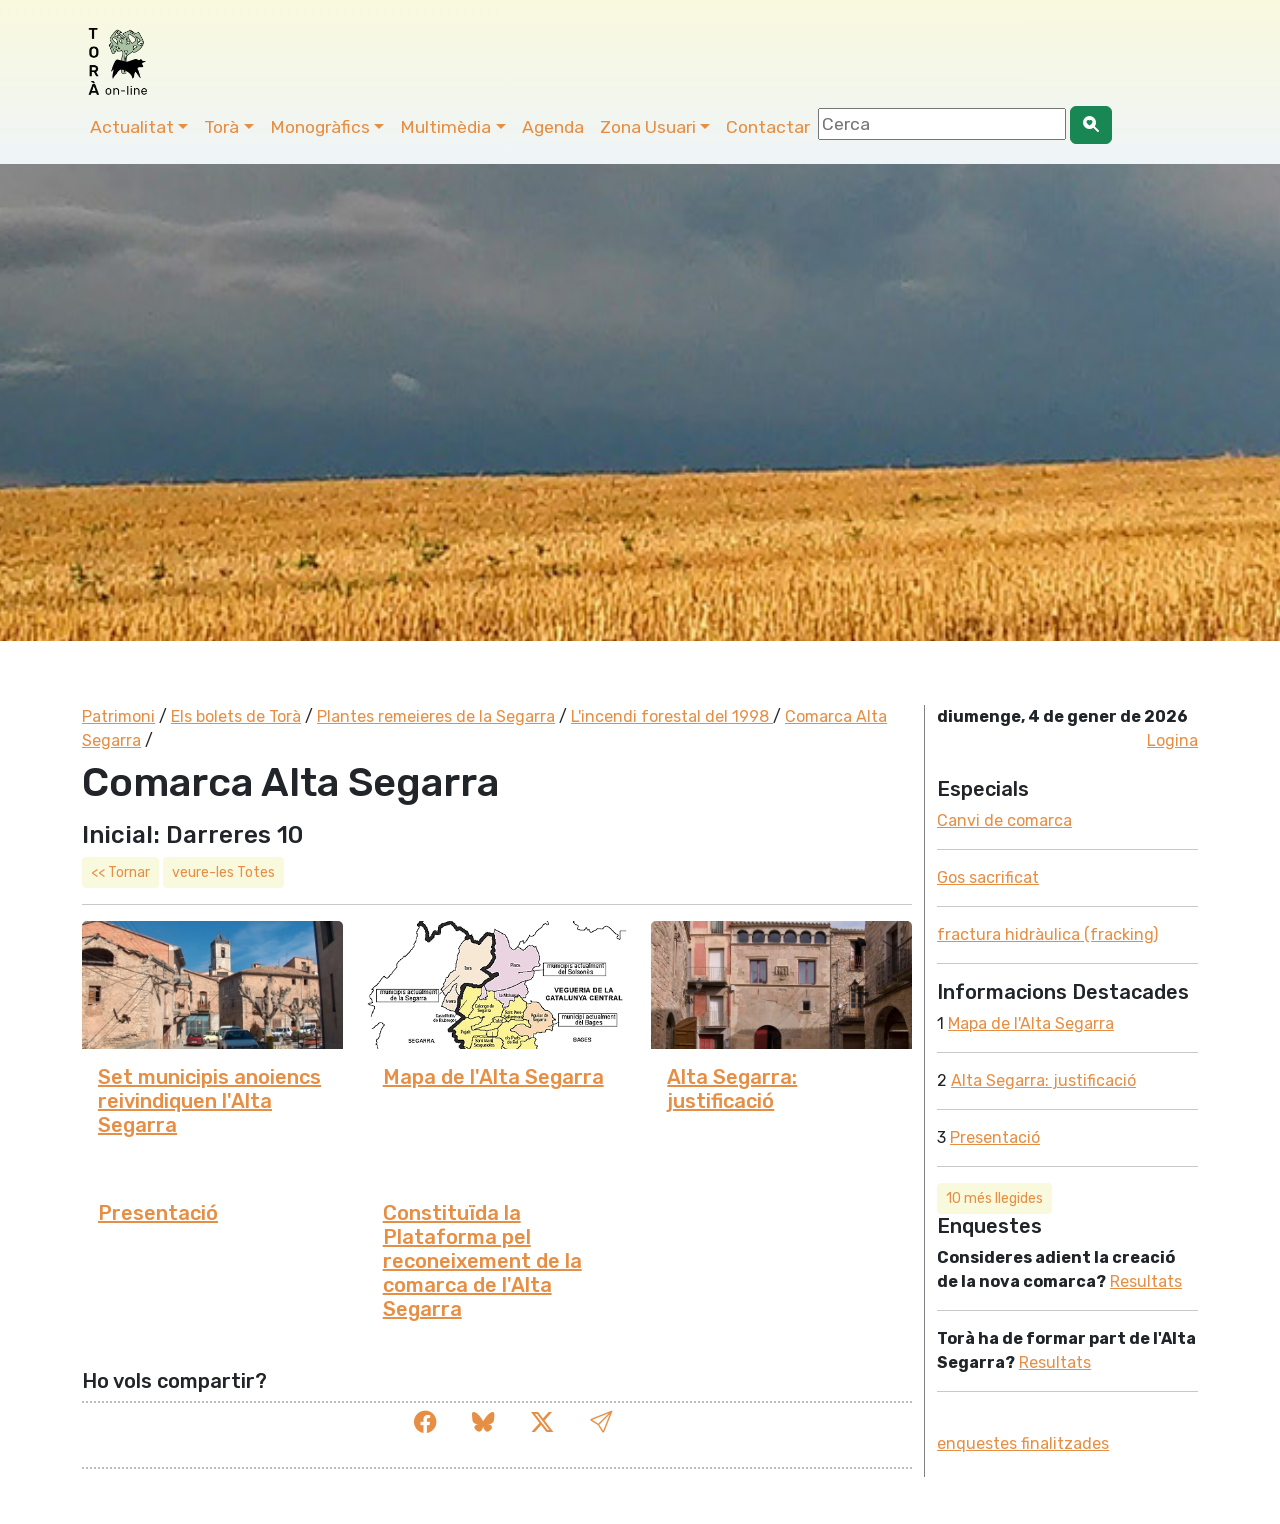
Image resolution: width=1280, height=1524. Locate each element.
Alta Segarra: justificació (732, 1089)
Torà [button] (221, 127)
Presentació (158, 1213)
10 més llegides (994, 1198)
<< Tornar (120, 872)
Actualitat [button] (132, 127)
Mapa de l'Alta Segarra (493, 1077)
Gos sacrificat (988, 877)
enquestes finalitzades (1023, 1443)
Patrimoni (118, 716)
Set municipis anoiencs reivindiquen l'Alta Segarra (209, 1101)
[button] (601, 1423)
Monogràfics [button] (320, 127)
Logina (1172, 740)
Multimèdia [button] (445, 127)
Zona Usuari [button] (648, 127)
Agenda (553, 127)
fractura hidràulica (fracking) (1047, 934)
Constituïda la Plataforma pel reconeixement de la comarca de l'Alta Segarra (482, 1261)
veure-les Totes (223, 872)
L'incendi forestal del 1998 (672, 716)
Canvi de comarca (1004, 820)
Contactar (768, 127)
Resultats (1146, 1281)
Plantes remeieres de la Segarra (436, 716)
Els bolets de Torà (236, 716)
